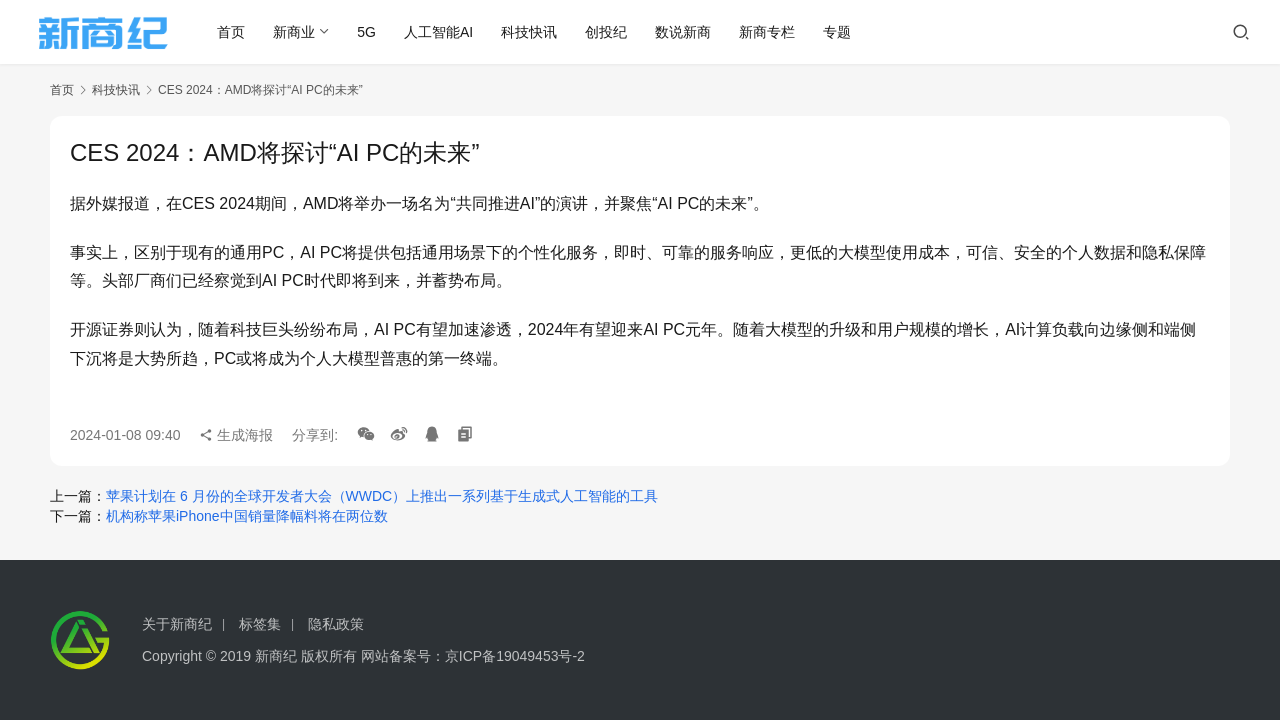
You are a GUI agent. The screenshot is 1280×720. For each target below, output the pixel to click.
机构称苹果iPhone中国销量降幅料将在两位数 (247, 516)
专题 (845, 32)
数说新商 (691, 32)
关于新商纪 (177, 624)
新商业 (302, 32)
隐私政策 (336, 624)
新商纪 (276, 656)
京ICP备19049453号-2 (515, 656)
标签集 (260, 624)
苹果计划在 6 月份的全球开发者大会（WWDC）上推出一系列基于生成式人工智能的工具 (382, 496)
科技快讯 (537, 32)
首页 (239, 32)
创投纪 (614, 32)
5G (374, 32)
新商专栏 (775, 32)
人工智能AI (446, 32)
